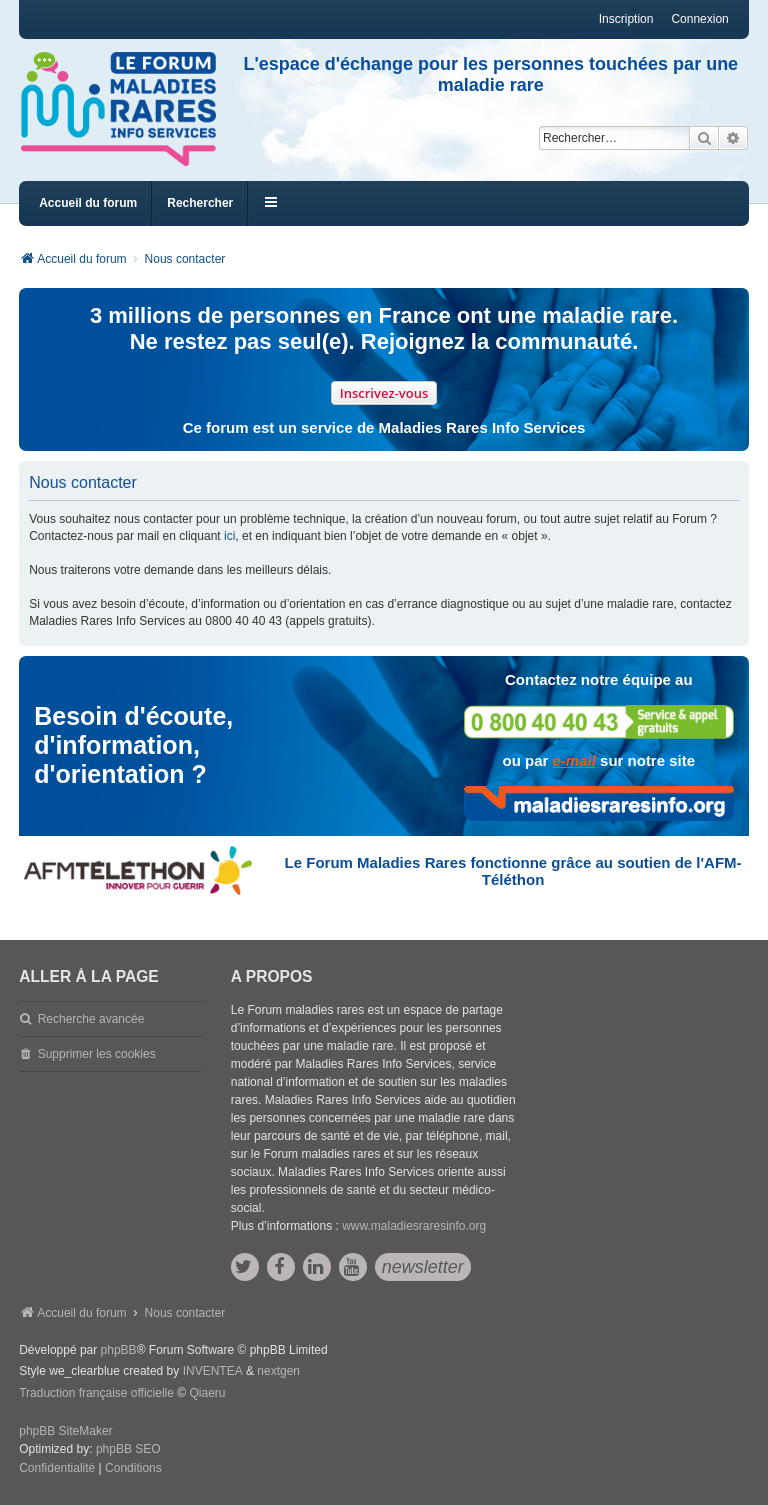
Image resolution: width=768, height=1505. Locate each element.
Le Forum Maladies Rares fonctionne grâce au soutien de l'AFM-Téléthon (513, 871)
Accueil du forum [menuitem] (88, 203)
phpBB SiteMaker (65, 1431)
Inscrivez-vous (384, 393)
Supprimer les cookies (97, 1054)
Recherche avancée (91, 1019)
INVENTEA (213, 1371)
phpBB (119, 1350)
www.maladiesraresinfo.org (414, 1226)
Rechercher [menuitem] (200, 203)
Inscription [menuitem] (626, 19)
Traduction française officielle (96, 1393)
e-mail (574, 760)
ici (229, 536)
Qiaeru (207, 1393)
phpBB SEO (128, 1449)
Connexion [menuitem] (699, 19)
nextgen (278, 1371)
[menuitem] (57, 1469)
